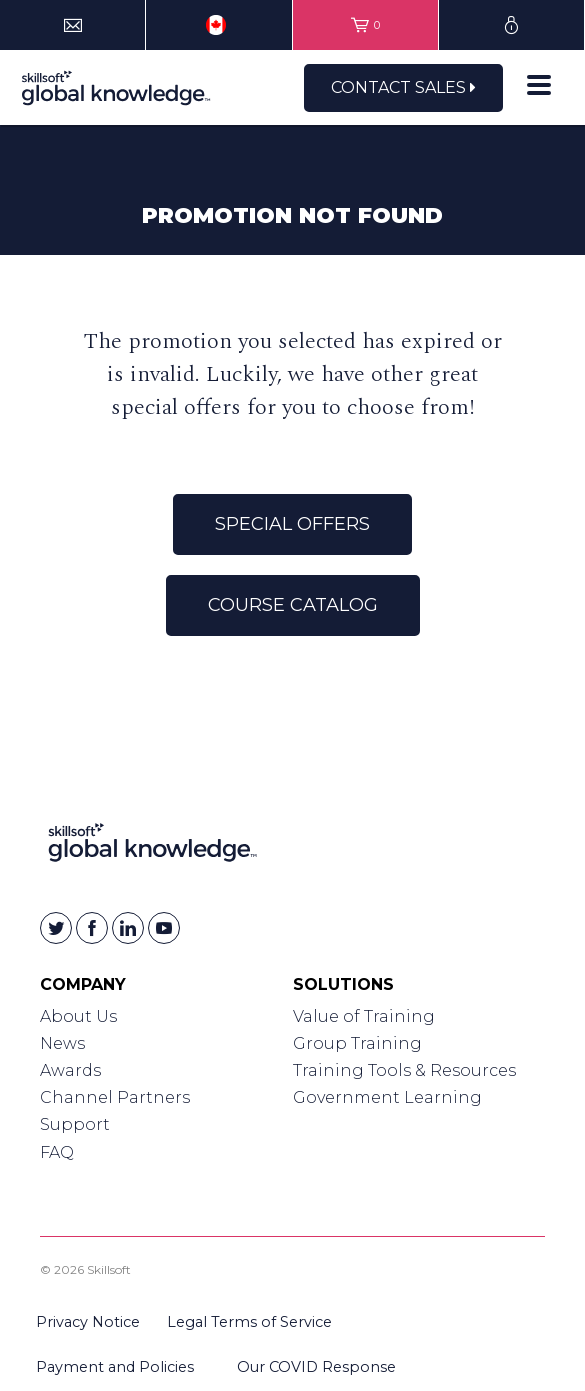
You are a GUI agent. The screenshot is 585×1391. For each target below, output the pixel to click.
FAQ (57, 1152)
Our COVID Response (316, 1367)
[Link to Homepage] (152, 846)
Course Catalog (293, 605)
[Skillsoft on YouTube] (164, 928)
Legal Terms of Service (249, 1322)
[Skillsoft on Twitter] (56, 928)
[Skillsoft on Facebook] (92, 928)
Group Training (357, 1043)
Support (75, 1124)
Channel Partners (115, 1097)
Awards (70, 1070)
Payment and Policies (115, 1367)
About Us (78, 1016)
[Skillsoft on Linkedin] (128, 928)
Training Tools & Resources (404, 1070)
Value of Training (364, 1016)
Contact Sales (403, 87)
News (62, 1043)
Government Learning (387, 1097)
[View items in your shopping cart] (365, 25)
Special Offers (292, 524)
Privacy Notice (88, 1322)
